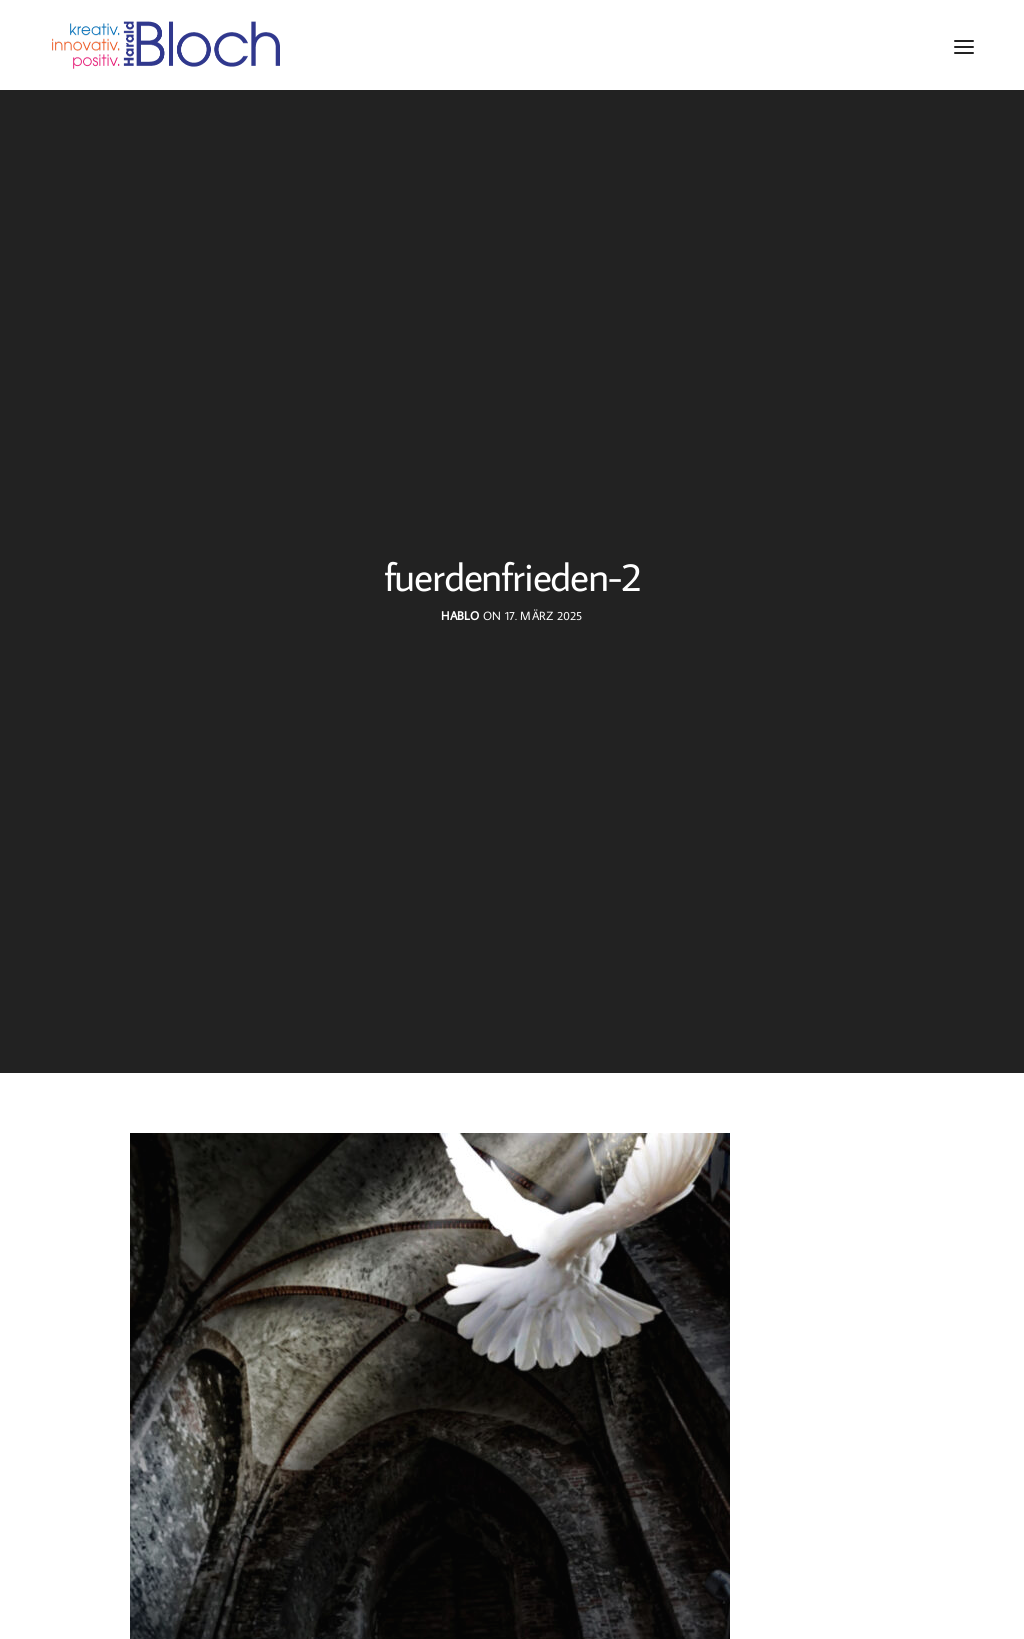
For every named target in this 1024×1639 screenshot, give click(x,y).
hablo (460, 615)
